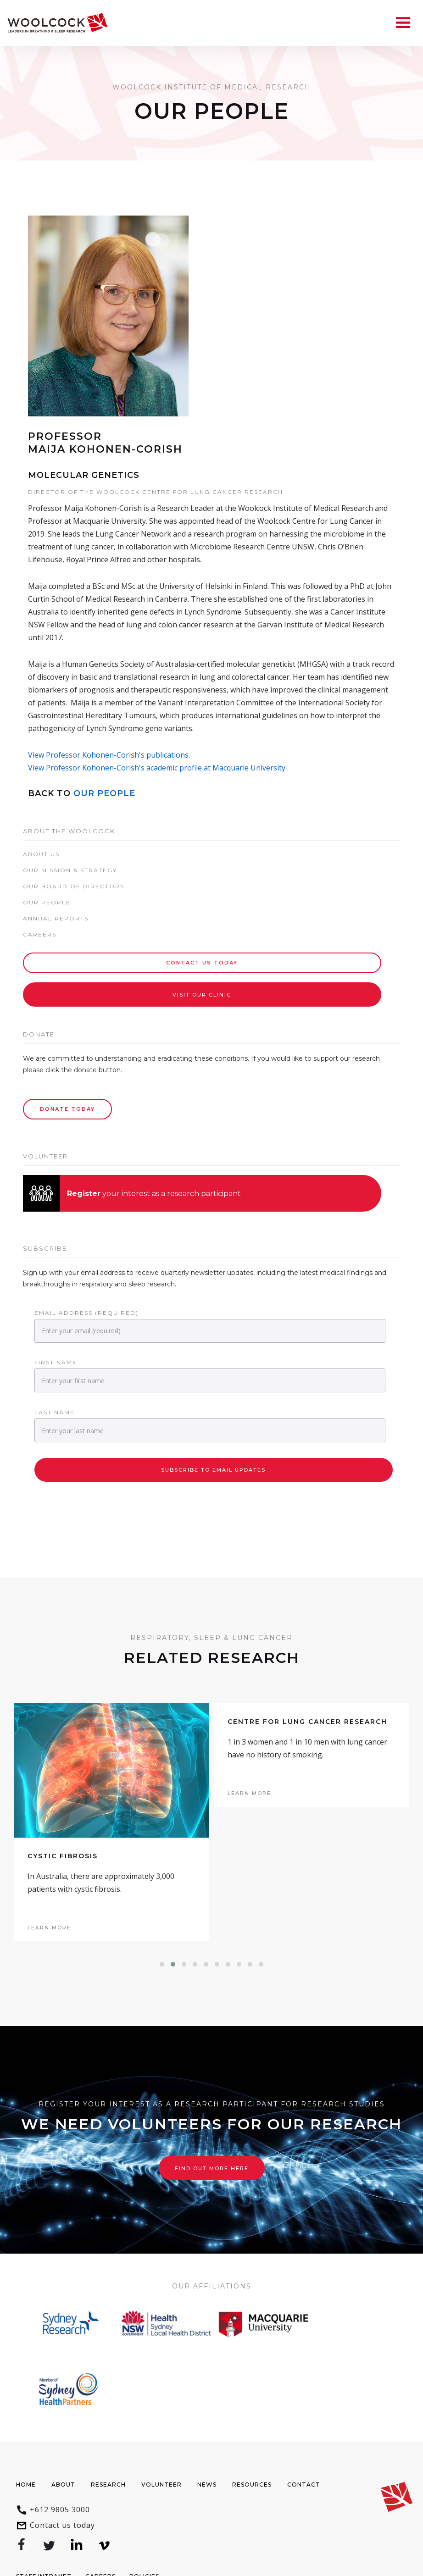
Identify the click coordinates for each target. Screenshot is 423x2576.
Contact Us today (202, 962)
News (207, 2484)
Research (108, 2484)
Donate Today (67, 1109)
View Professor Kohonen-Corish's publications (108, 755)
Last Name (54, 1412)
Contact (303, 2484)
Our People (104, 793)
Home (26, 2484)
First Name (55, 1362)
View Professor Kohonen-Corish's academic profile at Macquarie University (156, 768)
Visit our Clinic (202, 995)
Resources (252, 2484)
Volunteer (161, 2484)
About (63, 2484)
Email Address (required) (86, 1312)
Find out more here (212, 2168)
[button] (161, 1964)
